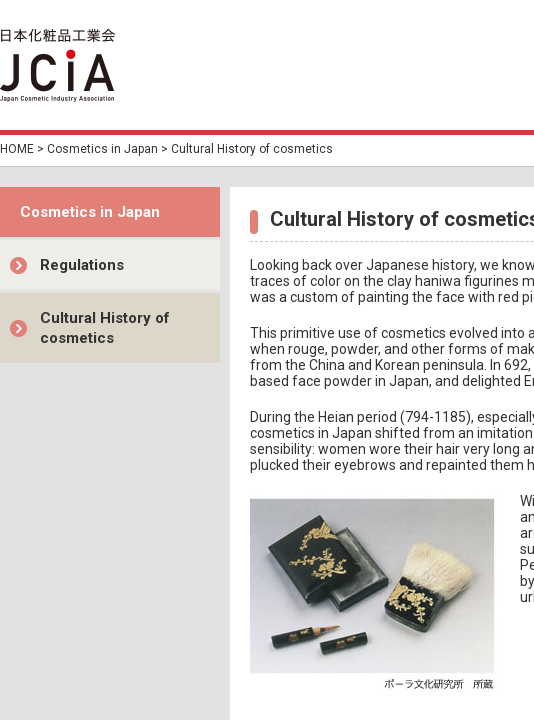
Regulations (82, 265)
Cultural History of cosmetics (105, 328)
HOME (17, 149)
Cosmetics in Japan (102, 149)
